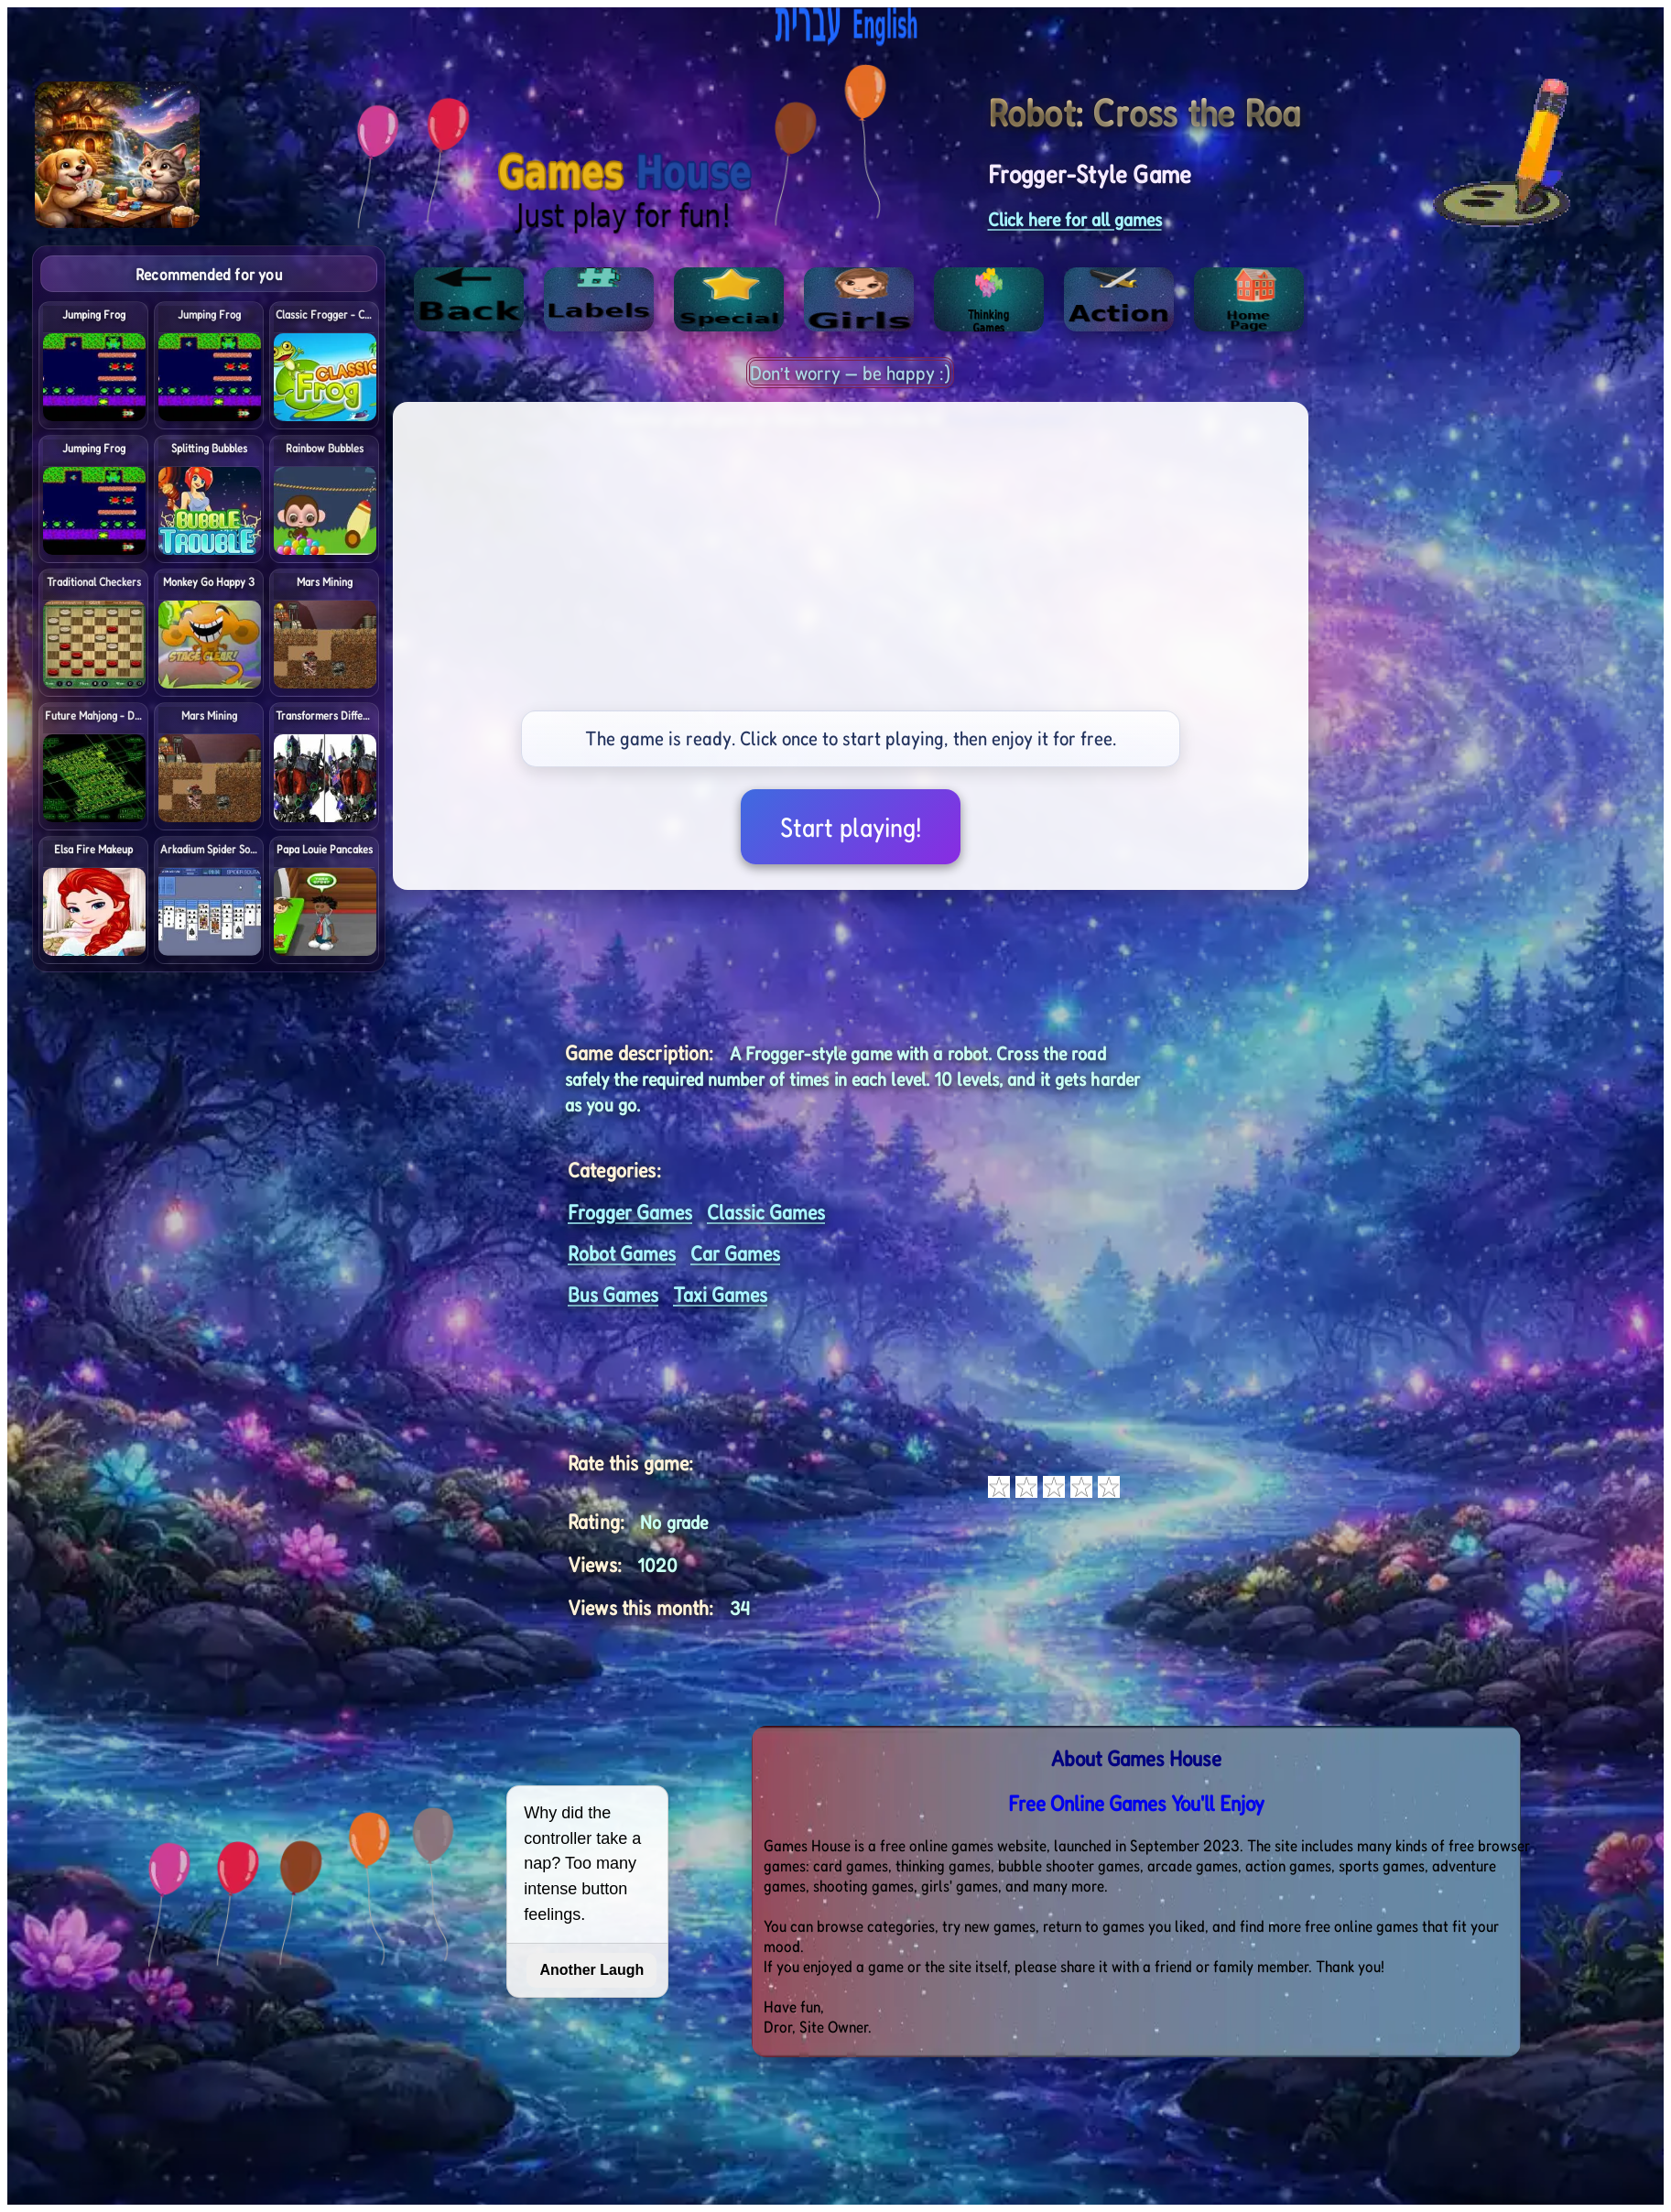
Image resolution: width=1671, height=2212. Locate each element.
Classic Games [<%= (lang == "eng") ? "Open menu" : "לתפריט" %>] (766, 1211)
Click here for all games (1075, 219)
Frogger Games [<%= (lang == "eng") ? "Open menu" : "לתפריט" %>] (630, 1211)
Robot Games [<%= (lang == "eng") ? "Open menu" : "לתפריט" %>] (622, 1253)
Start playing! (850, 826)
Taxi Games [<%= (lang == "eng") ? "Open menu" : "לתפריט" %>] (720, 1294)
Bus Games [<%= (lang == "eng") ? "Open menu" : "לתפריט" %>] (613, 1294)
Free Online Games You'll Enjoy (1136, 1803)
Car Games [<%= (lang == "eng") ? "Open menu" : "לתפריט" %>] (735, 1253)
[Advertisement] (1536, 520)
